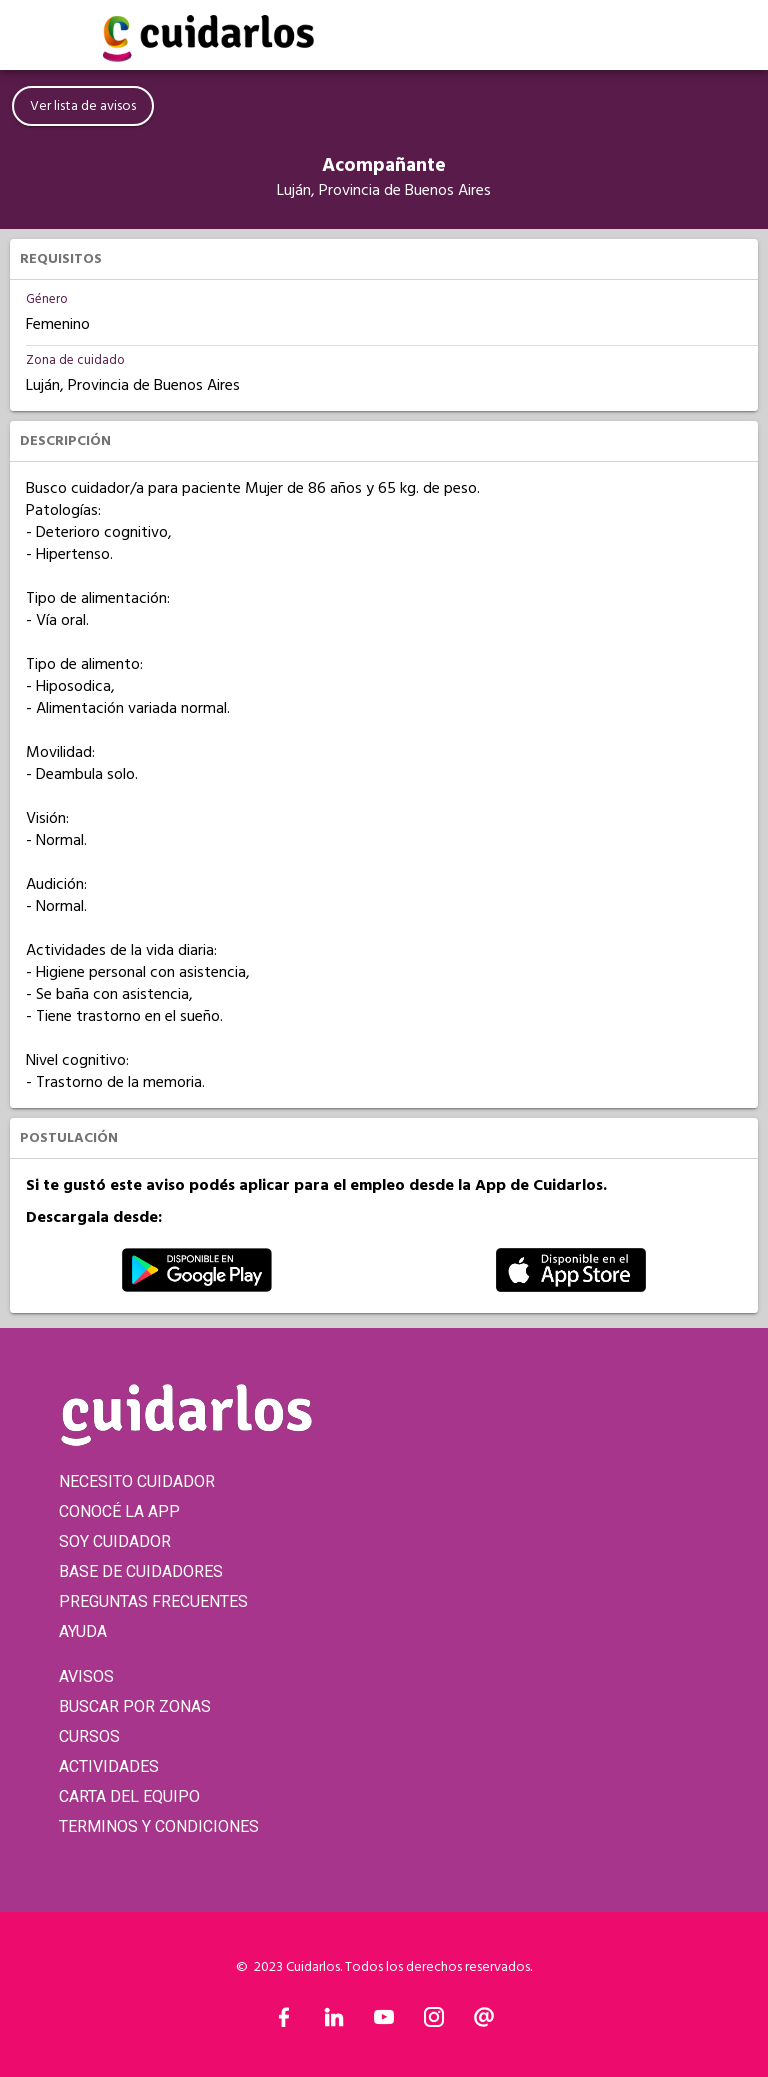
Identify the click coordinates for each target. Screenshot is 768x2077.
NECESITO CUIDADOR (137, 1481)
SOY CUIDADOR (115, 1541)
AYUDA (83, 1631)
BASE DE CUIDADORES (141, 1571)
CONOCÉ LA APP (119, 1511)
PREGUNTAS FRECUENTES (153, 1601)
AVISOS (86, 1676)
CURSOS (89, 1736)
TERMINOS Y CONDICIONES (159, 1826)
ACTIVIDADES (109, 1766)
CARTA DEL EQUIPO (129, 1796)
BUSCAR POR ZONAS (135, 1706)
